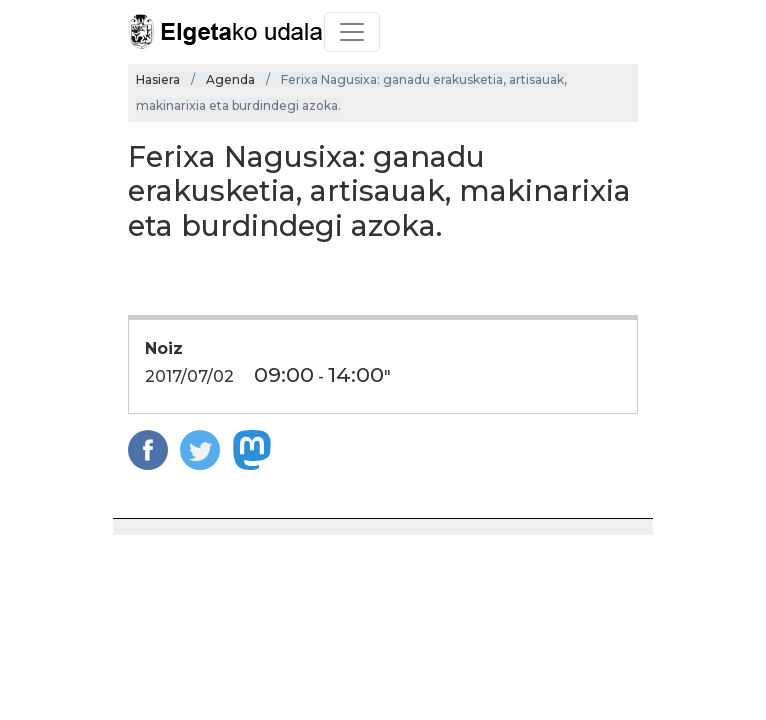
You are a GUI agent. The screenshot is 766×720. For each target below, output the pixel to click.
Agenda (230, 79)
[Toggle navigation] (352, 32)
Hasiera (158, 79)
